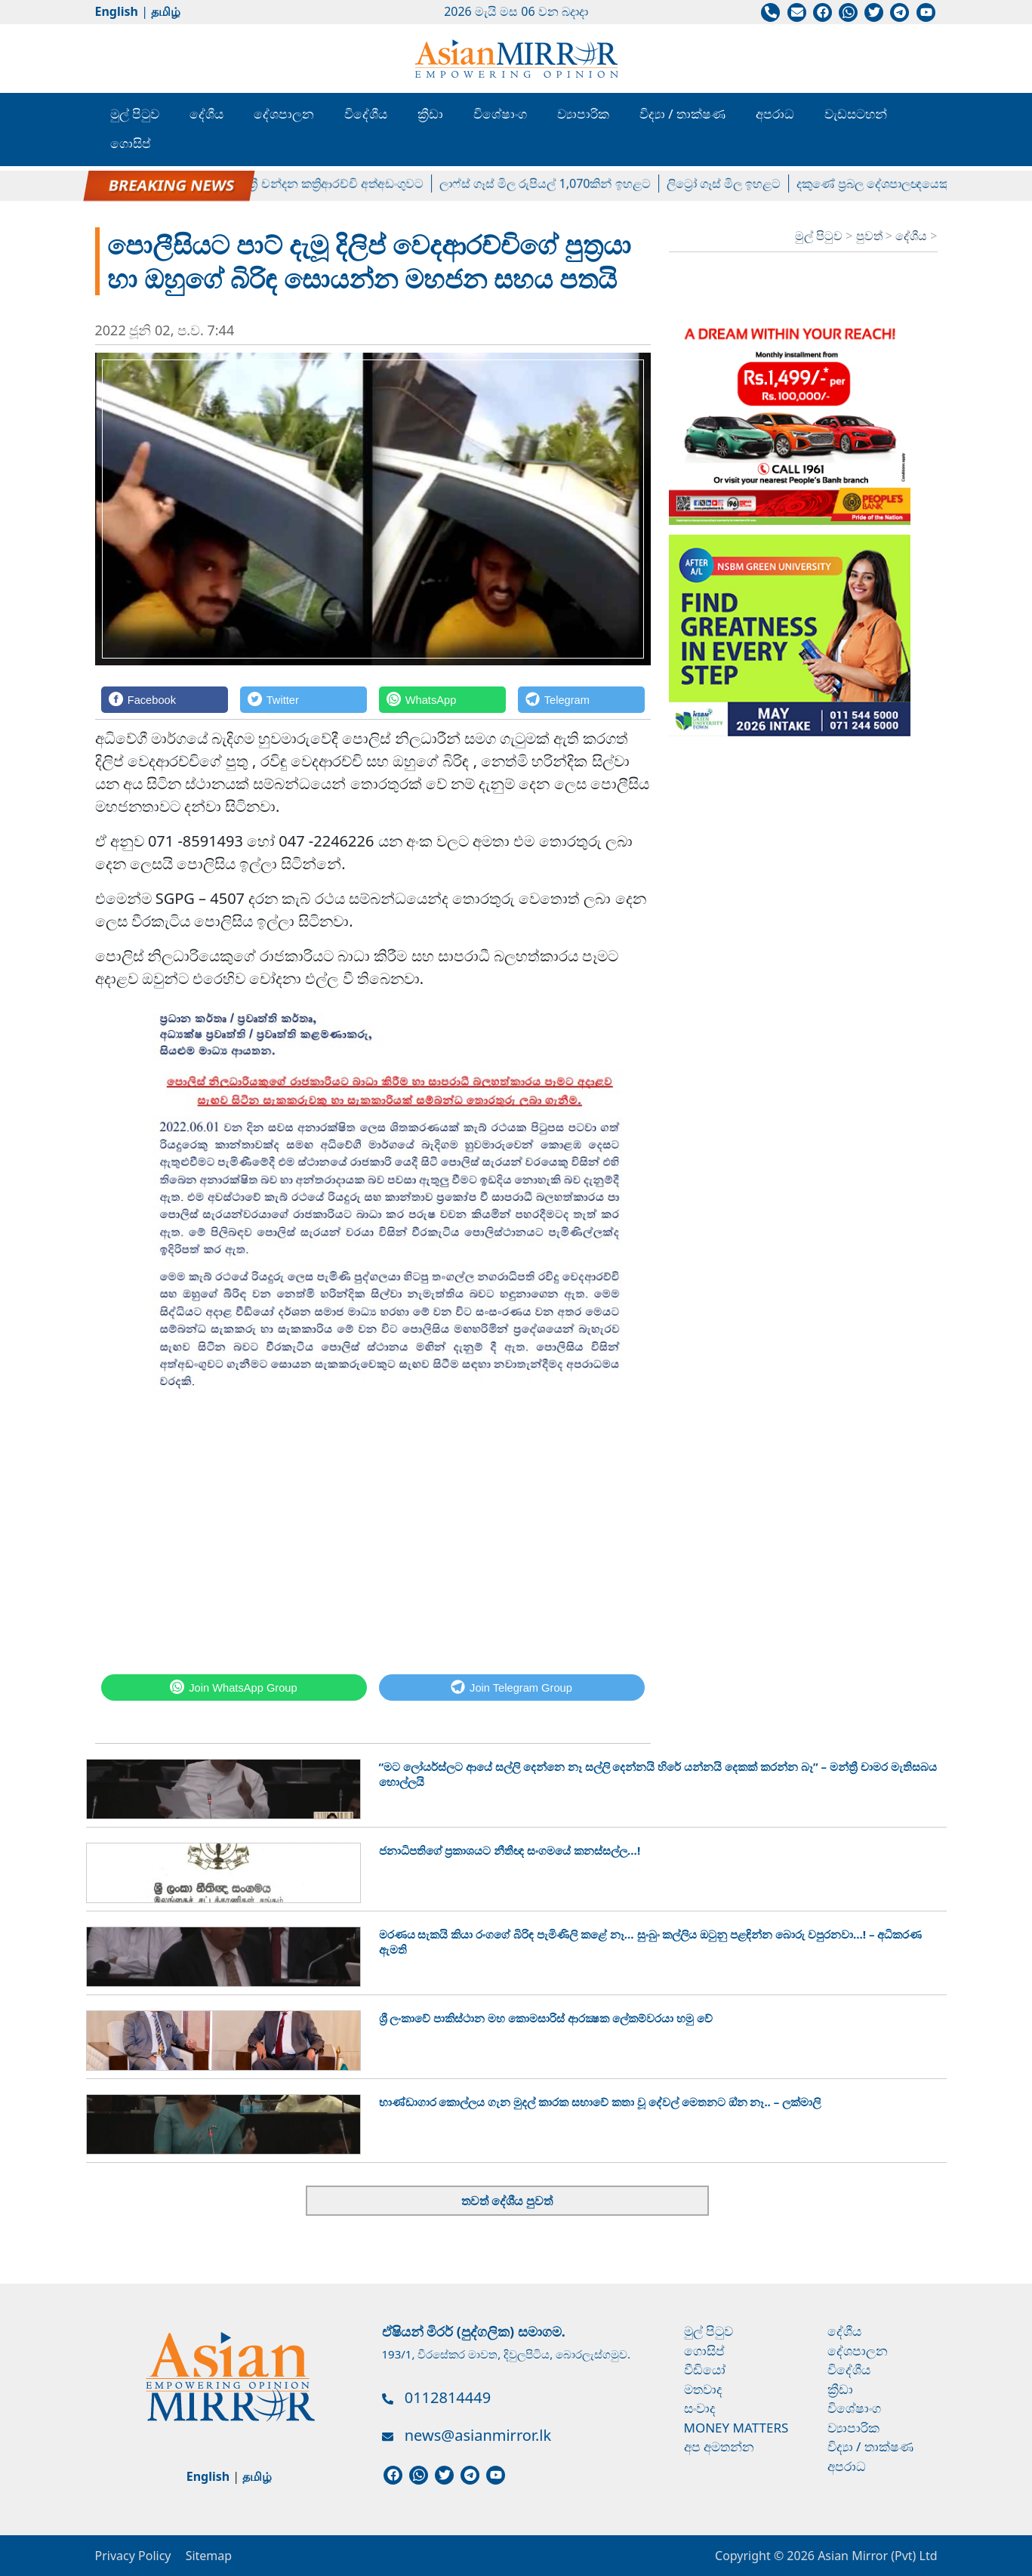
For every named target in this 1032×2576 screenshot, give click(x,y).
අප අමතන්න (719, 2446)
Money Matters (736, 2427)
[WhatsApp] (442, 699)
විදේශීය (365, 113)
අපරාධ (775, 113)
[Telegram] (581, 699)
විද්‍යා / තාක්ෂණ (682, 113)
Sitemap (209, 2555)
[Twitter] (303, 699)
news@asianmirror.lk (478, 2435)
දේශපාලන (284, 113)
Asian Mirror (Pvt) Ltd (876, 2555)
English (116, 11)
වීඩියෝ (704, 2369)
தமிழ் (165, 11)
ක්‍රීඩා (430, 113)
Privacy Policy (133, 2555)
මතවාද (703, 2389)
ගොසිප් (130, 143)
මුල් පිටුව (134, 113)
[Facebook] (164, 699)
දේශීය (206, 113)
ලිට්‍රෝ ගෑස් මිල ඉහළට (733, 183)
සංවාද (700, 2408)
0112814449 (448, 2397)
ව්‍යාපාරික (583, 113)
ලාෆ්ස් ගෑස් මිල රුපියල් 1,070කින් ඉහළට (555, 183)
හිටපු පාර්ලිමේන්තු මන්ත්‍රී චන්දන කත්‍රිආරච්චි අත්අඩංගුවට (286, 183)
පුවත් (871, 235)
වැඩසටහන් (855, 113)
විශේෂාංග (500, 113)
